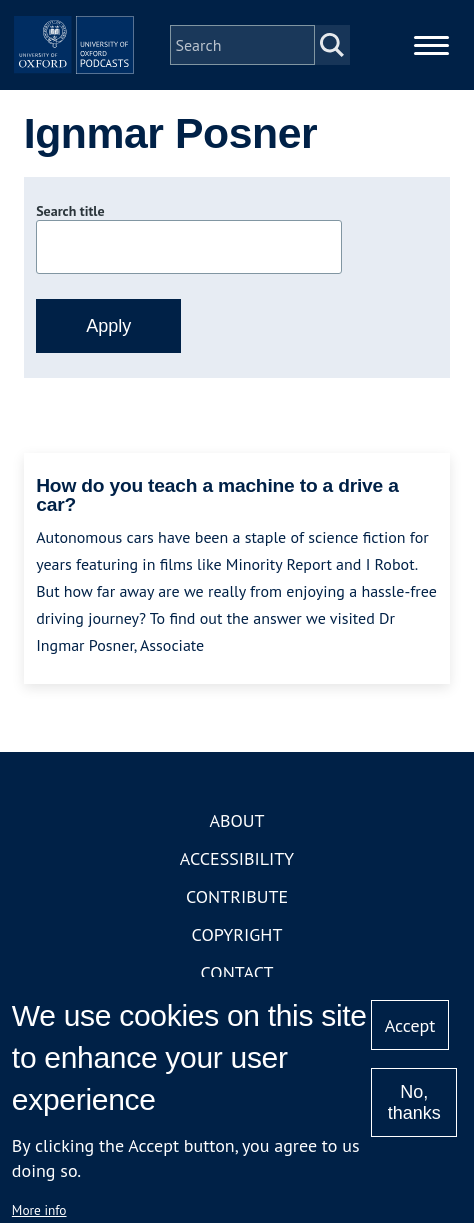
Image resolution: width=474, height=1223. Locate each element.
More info (39, 1210)
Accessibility (237, 858)
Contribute (237, 896)
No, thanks (414, 1102)
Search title (70, 211)
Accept (410, 1025)
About (236, 820)
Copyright (237, 934)
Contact (237, 972)
